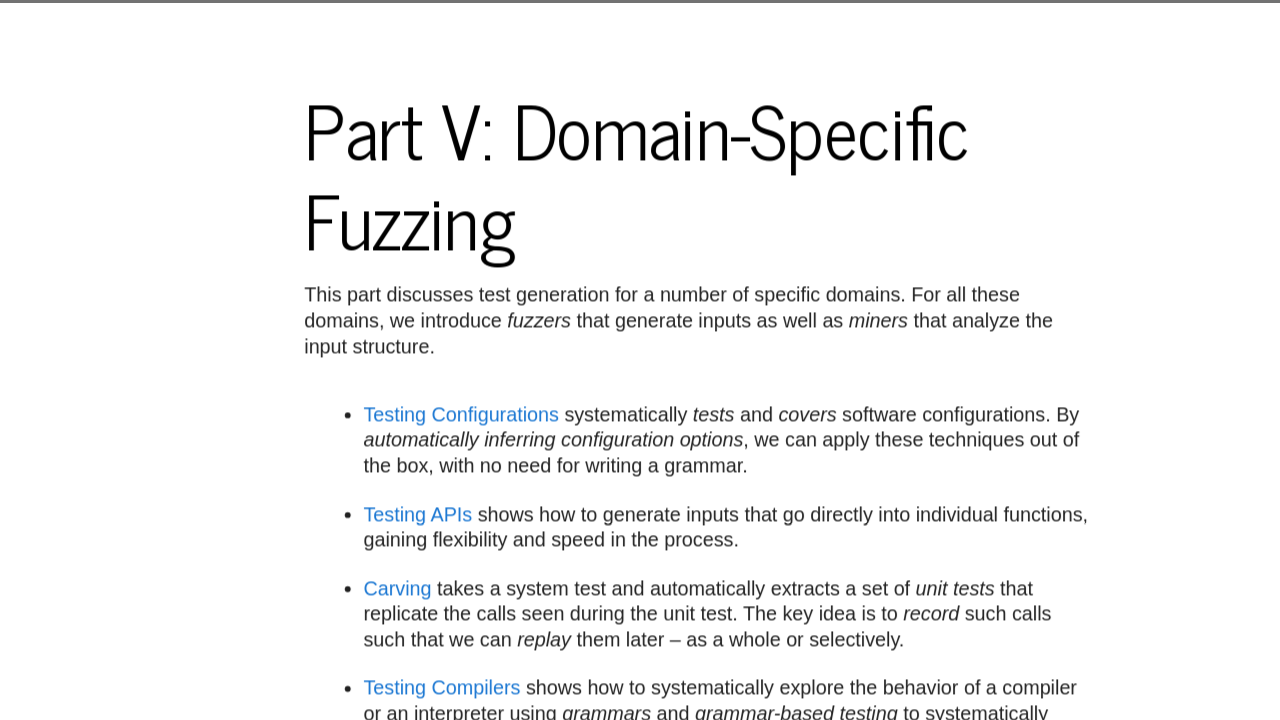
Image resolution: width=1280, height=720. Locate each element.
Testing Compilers (442, 688)
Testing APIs (418, 514)
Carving (398, 588)
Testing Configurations (461, 415)
